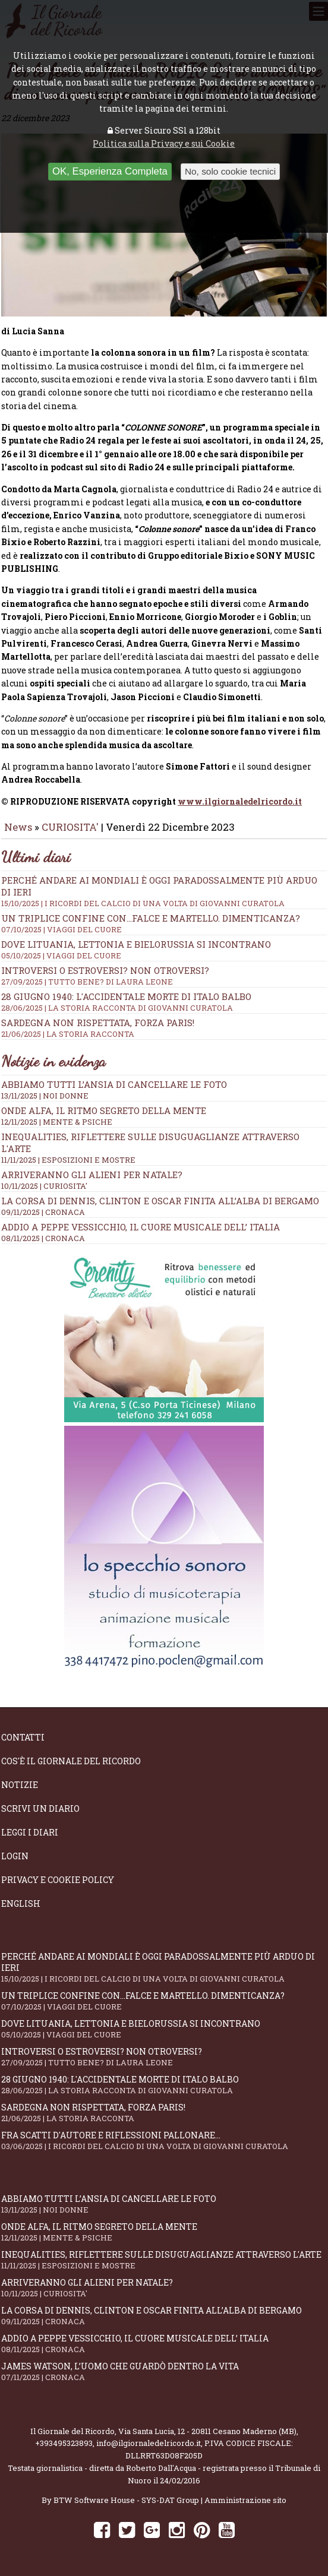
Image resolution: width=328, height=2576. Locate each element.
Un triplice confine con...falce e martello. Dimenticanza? (164, 923)
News (18, 827)
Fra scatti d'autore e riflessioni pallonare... (164, 2140)
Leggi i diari (29, 1832)
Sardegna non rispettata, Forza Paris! (164, 1028)
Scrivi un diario (40, 1808)
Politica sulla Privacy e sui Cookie (164, 143)
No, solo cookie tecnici (230, 171)
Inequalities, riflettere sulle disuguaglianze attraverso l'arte (164, 2260)
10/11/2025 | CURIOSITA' (44, 1186)
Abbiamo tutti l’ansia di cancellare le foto (114, 1084)
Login (15, 1856)
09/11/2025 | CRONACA (43, 1212)
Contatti (23, 1737)
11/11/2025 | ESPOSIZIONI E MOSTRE (68, 1159)
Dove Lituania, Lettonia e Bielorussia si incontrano (164, 949)
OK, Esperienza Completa (110, 171)
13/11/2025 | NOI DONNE (45, 1095)
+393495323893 (64, 2443)
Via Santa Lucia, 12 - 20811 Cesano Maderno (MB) (207, 2431)
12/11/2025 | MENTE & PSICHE (56, 1121)
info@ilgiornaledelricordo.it (148, 2443)
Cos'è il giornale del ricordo (71, 1761)
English (20, 1903)
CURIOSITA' (70, 827)
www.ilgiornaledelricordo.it (240, 801)
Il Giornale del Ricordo (72, 2431)
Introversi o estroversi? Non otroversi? (164, 975)
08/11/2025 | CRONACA (43, 1238)
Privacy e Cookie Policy (57, 1879)
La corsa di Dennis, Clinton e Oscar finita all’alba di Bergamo (160, 1201)
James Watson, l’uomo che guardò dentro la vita (164, 2371)
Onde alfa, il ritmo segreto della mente (103, 1110)
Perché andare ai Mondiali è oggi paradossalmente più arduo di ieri (164, 1967)
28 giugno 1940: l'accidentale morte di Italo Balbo (164, 1001)
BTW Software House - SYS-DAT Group (126, 2500)
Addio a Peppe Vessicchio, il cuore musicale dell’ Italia (140, 1227)
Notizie (19, 1784)
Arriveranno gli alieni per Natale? (91, 1175)
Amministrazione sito (245, 2500)
